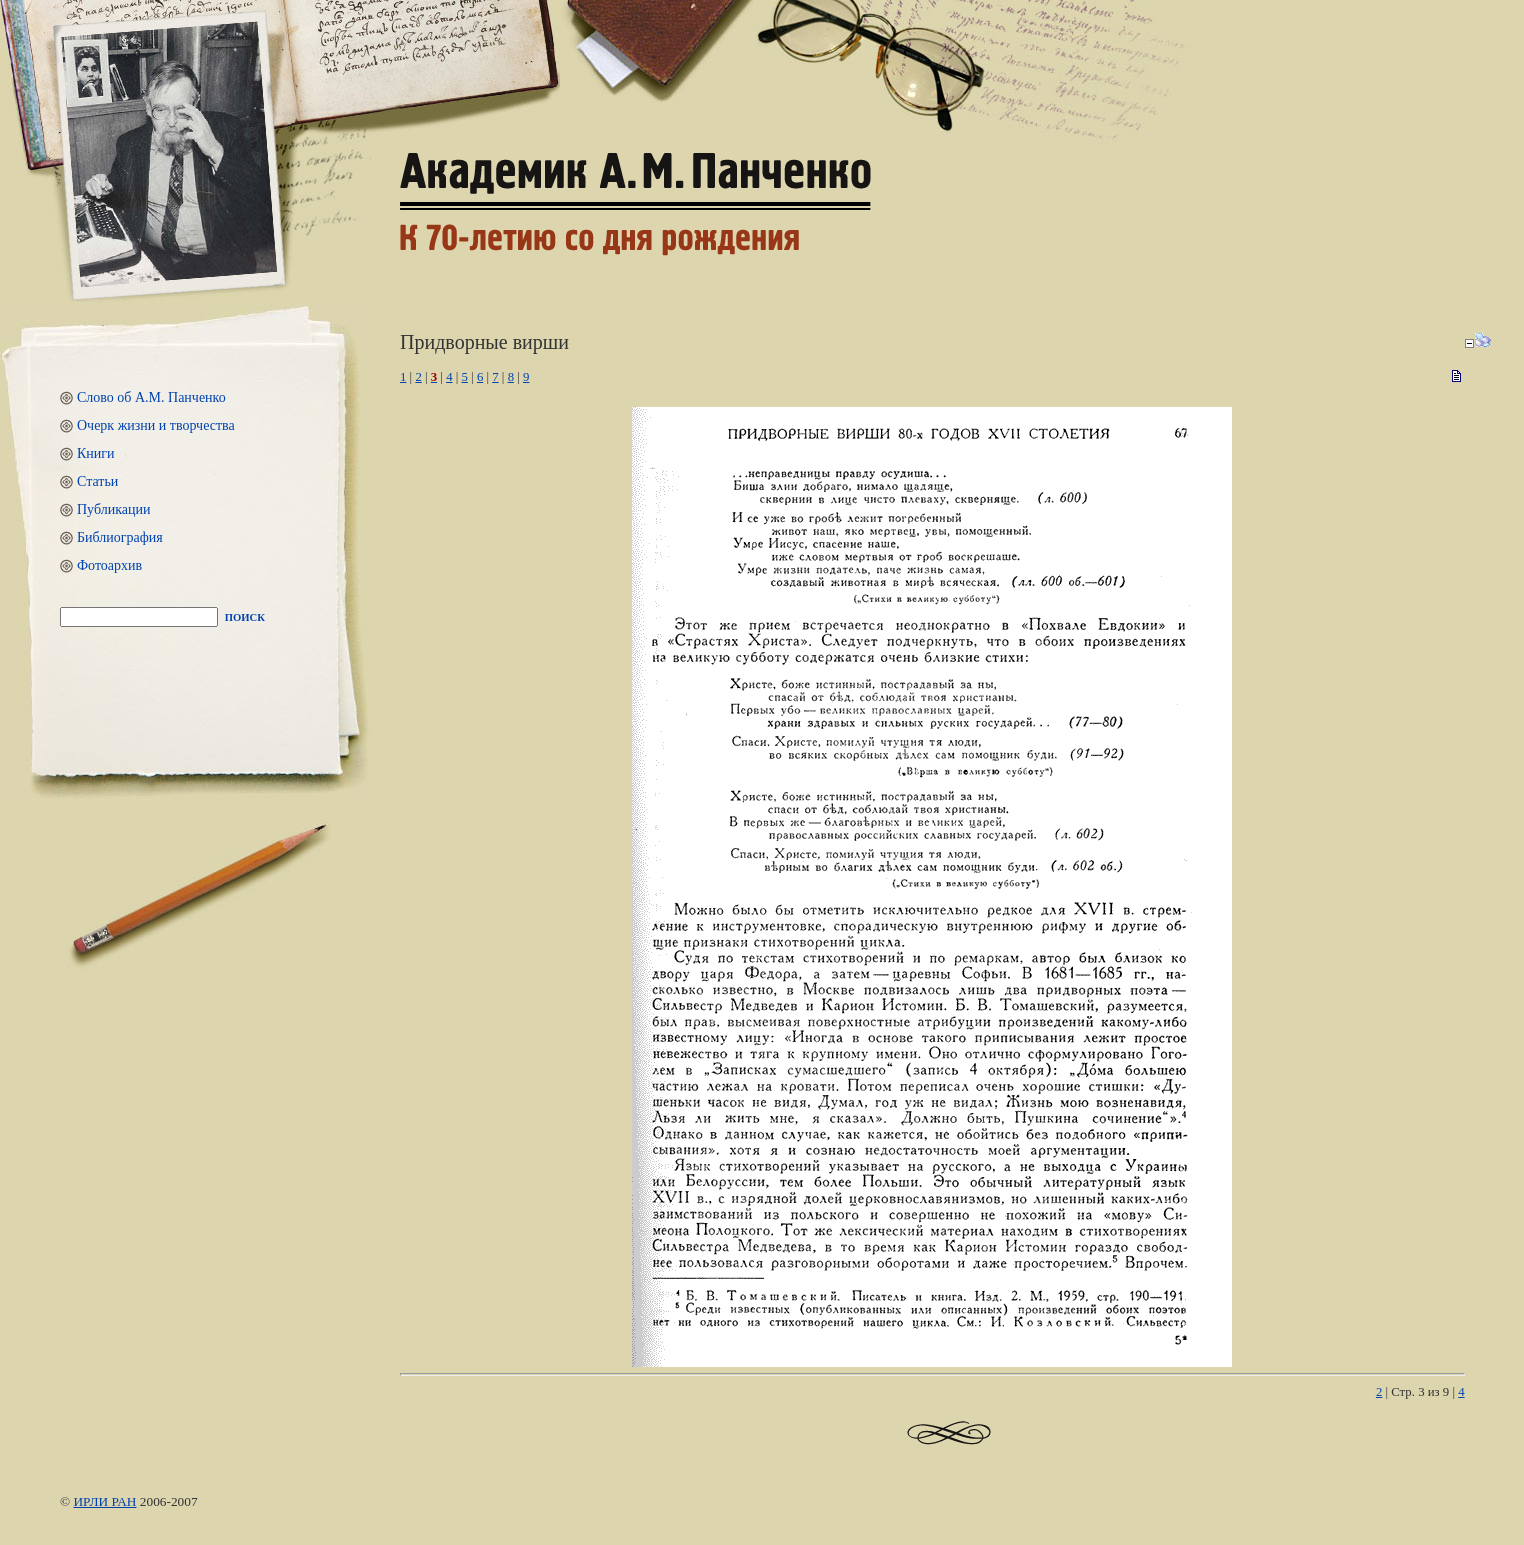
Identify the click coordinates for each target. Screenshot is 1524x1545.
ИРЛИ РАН (104, 1501)
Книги (96, 453)
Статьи (97, 481)
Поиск (245, 617)
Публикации (113, 509)
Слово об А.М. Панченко (151, 397)
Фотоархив (109, 565)
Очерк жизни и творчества (156, 425)
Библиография (120, 537)
